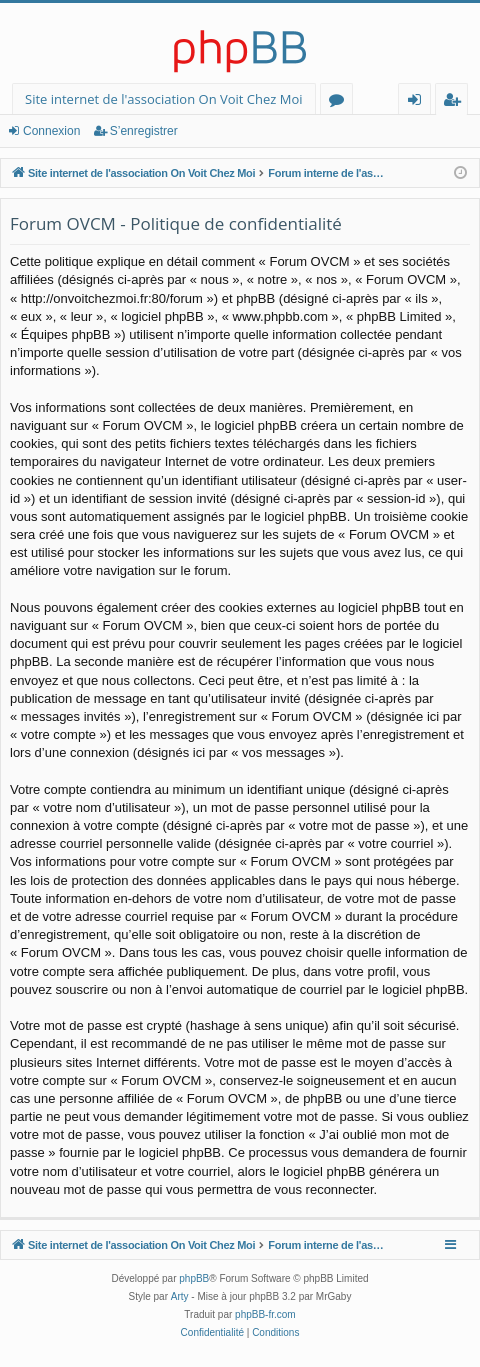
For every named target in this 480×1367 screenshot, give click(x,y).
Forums (340, 102)
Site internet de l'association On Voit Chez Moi (164, 99)
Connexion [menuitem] (419, 102)
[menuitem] (212, 1333)
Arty (180, 1296)
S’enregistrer (144, 131)
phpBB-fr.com (265, 1314)
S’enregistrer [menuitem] (456, 102)
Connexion (51, 131)
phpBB (194, 1278)
